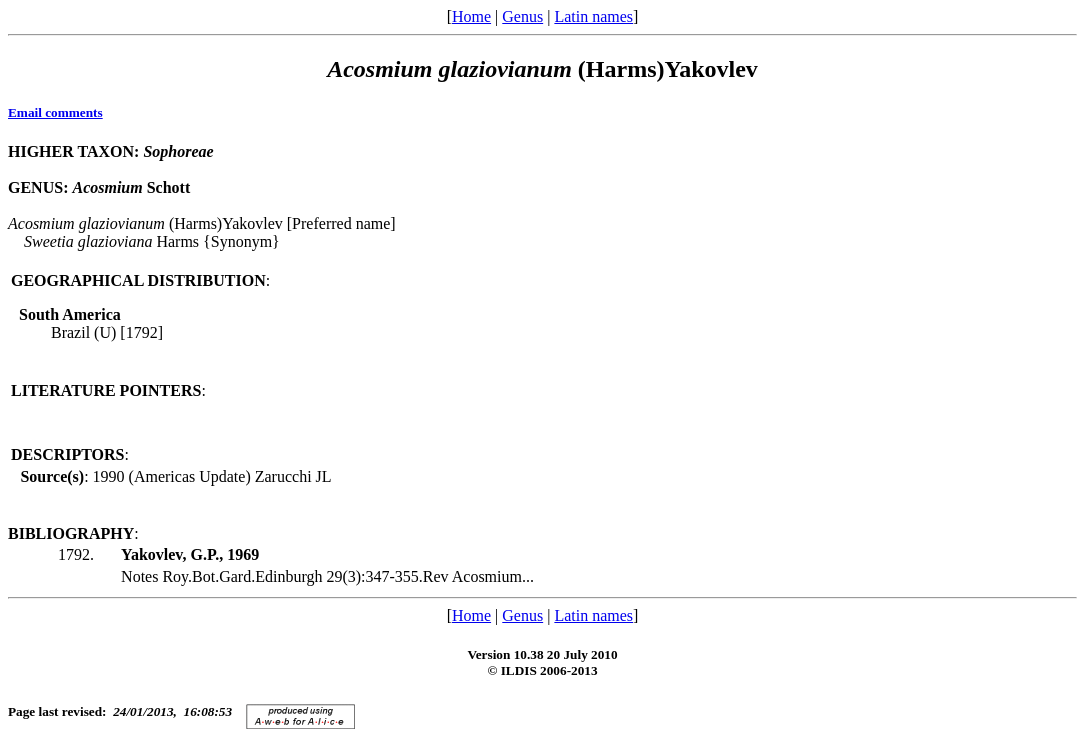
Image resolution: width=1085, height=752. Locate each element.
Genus (522, 16)
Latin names (593, 16)
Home (471, 16)
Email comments (55, 112)
